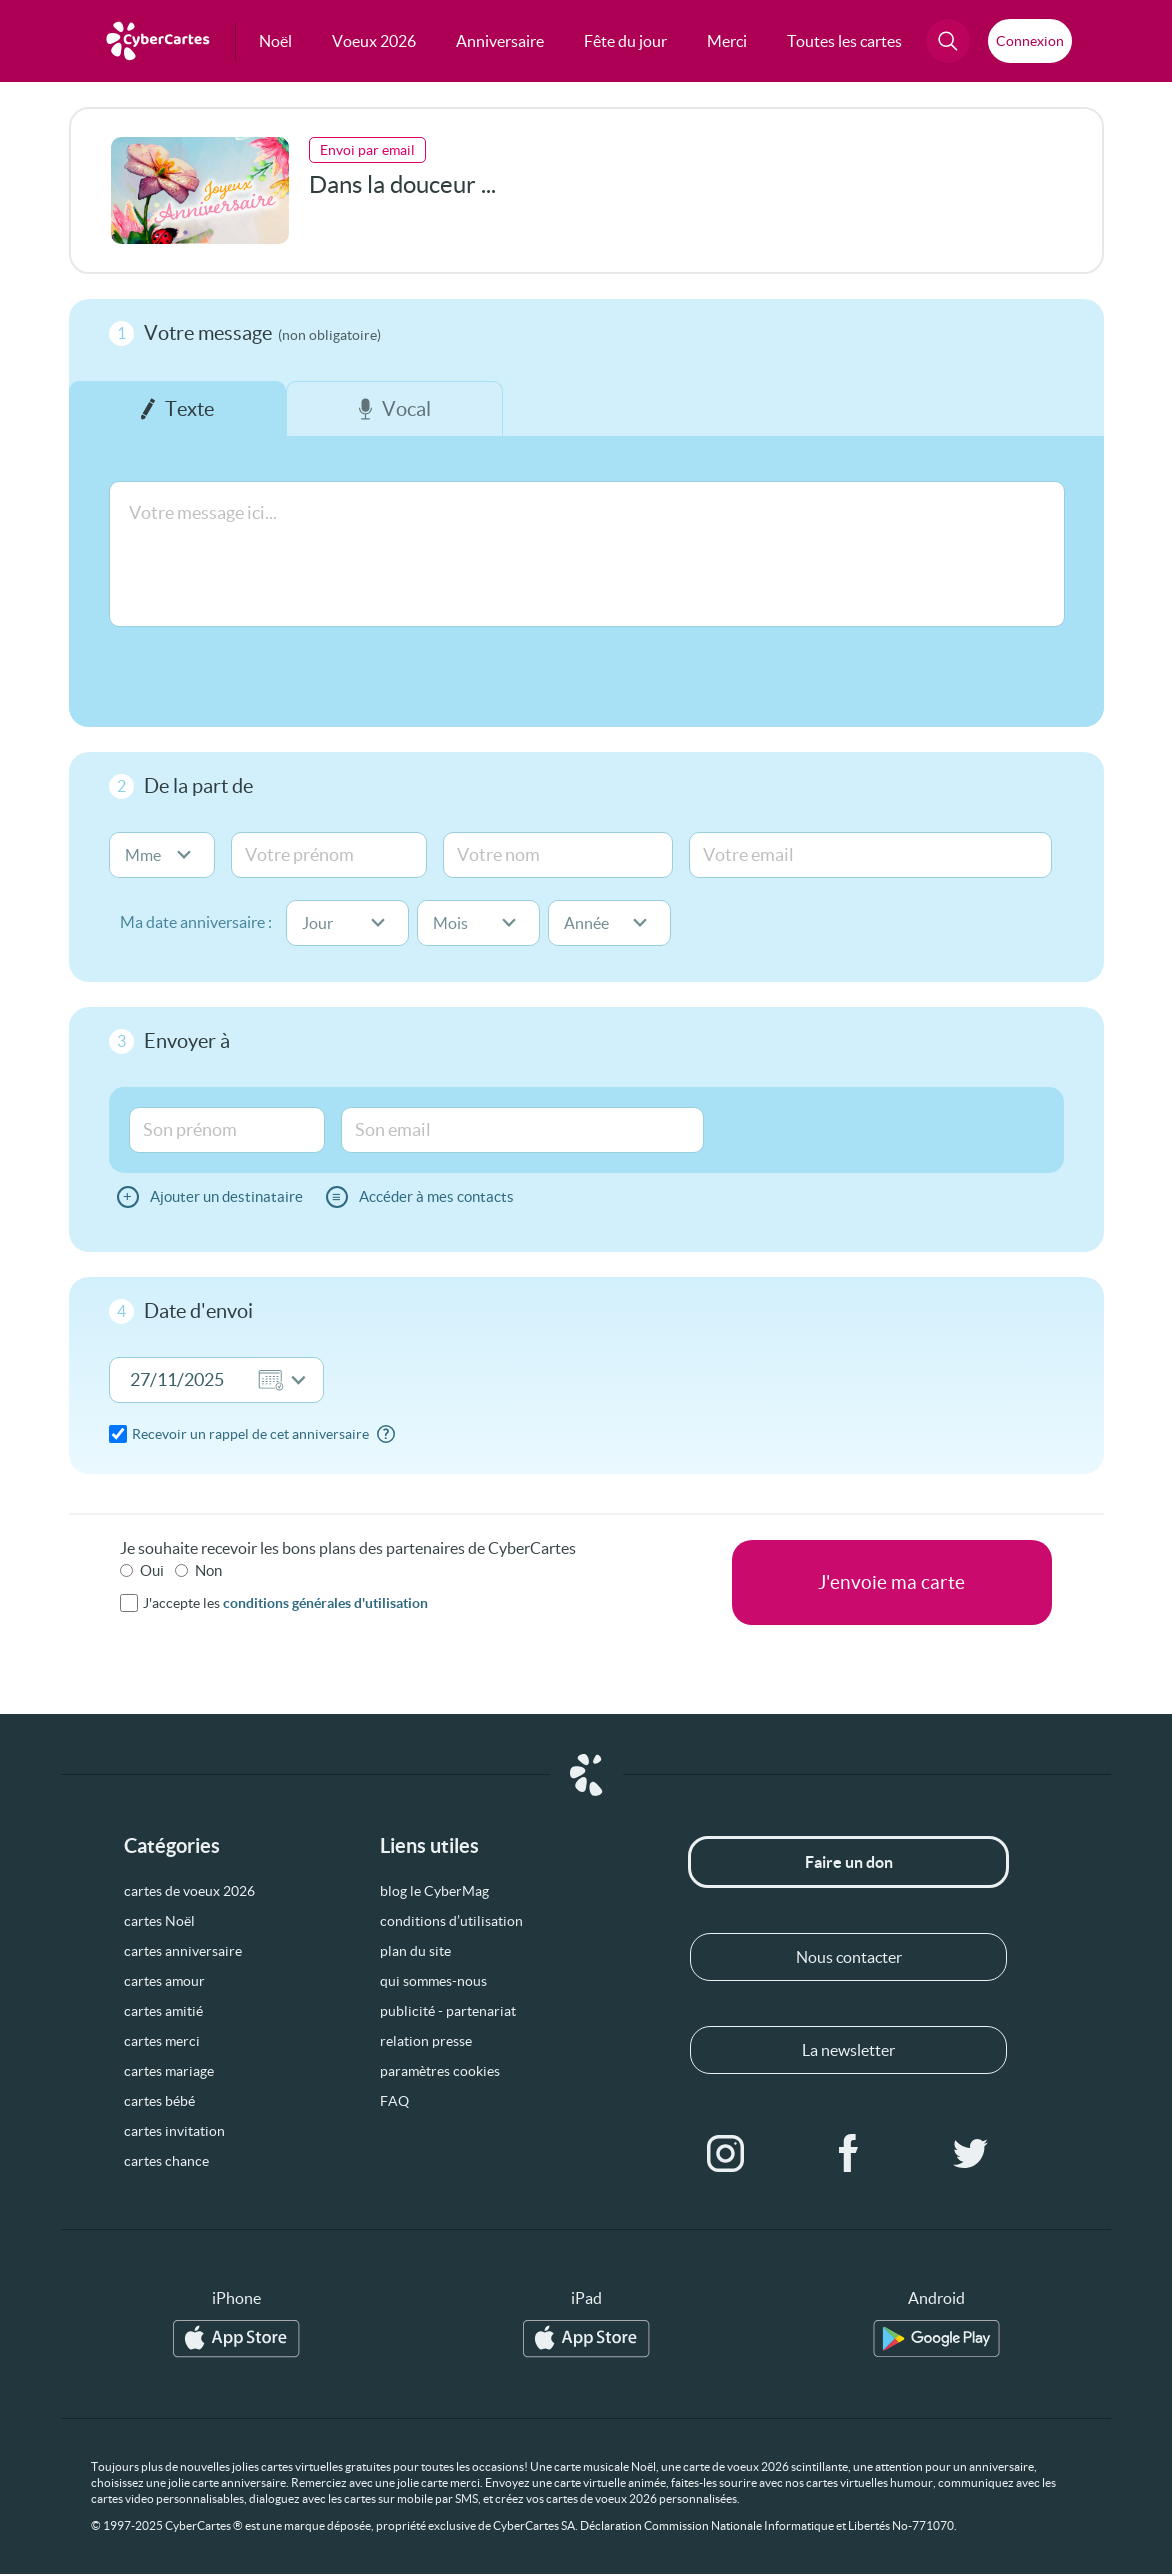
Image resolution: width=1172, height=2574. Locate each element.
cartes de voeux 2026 (189, 1891)
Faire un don (849, 1862)
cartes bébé (159, 2101)
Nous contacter (849, 1957)
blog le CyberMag (434, 1891)
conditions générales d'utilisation (325, 1603)
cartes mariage (169, 2071)
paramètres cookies (440, 2071)
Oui (152, 1570)
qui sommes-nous (433, 1981)
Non (208, 1570)
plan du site (415, 1951)
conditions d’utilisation (451, 1921)
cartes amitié (163, 2011)
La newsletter (848, 2050)
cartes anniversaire (183, 1951)
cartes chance (166, 2161)
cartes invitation (174, 2131)
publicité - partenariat (448, 2011)
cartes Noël (159, 1921)
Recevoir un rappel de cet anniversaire (250, 1434)
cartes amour (164, 1981)
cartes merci (162, 2041)
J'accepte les (285, 1603)
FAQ (394, 2101)
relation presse (426, 2041)
